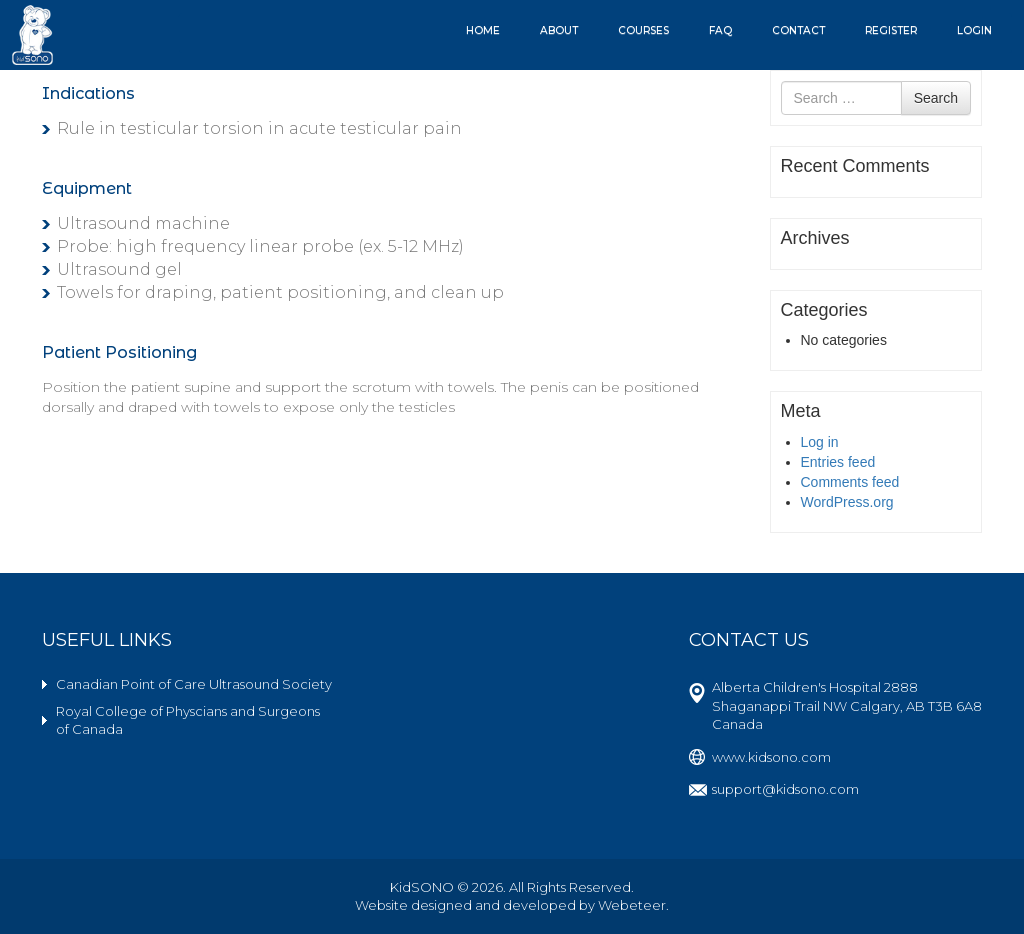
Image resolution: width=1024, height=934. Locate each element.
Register (891, 30)
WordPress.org (847, 502)
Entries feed (838, 462)
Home (483, 30)
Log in (820, 442)
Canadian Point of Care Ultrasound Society (194, 684)
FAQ (720, 30)
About (559, 30)
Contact (798, 30)
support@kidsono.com (785, 789)
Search (936, 98)
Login (974, 30)
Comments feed (850, 482)
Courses (643, 30)
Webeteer (632, 905)
